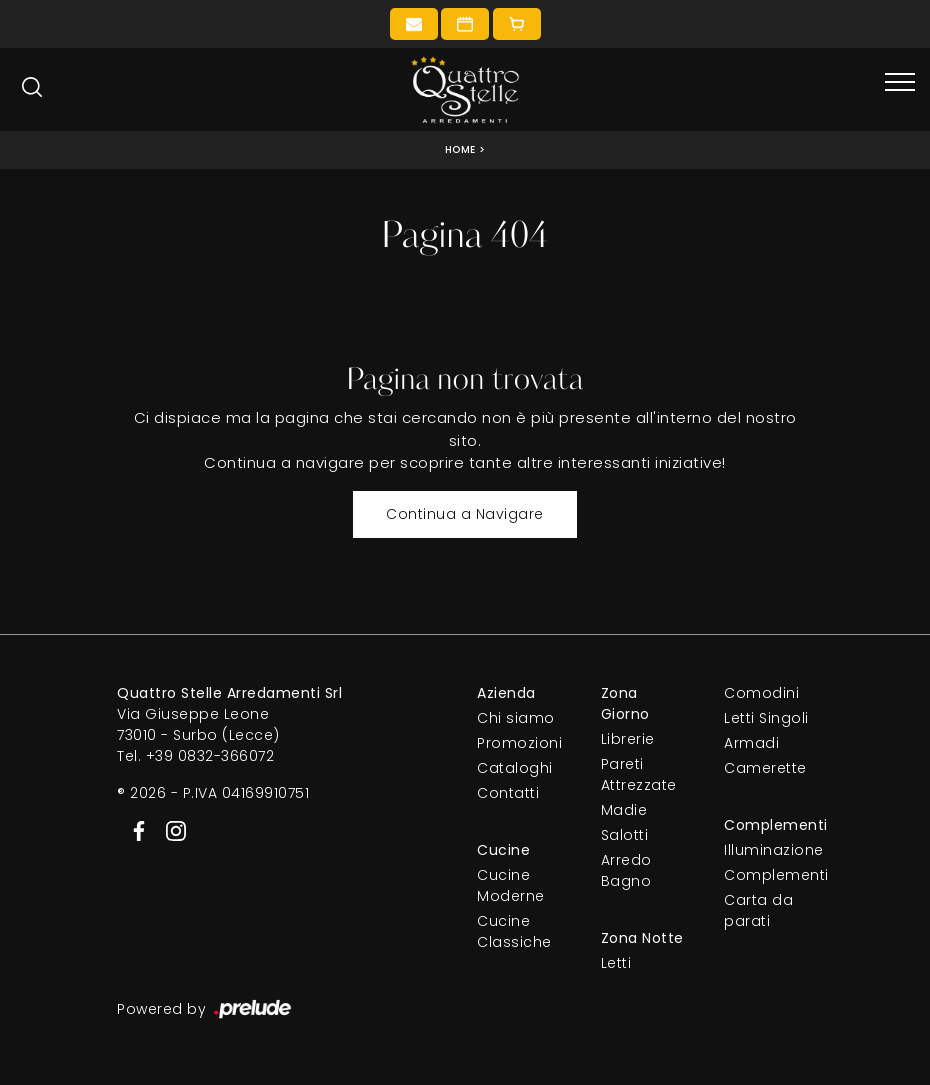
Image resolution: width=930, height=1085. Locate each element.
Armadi (751, 743)
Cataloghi (515, 768)
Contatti (508, 793)
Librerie (628, 739)
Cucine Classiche (514, 931)
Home (460, 149)
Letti (616, 963)
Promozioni (519, 743)
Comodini (761, 693)
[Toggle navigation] (900, 83)
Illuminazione (768, 850)
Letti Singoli (766, 718)
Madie (624, 810)
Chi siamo (516, 718)
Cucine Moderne (511, 885)
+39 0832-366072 (210, 756)
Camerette (765, 768)
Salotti (625, 835)
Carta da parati (758, 910)
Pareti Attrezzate (639, 774)
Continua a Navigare (465, 514)
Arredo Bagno (626, 870)
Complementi (768, 875)
